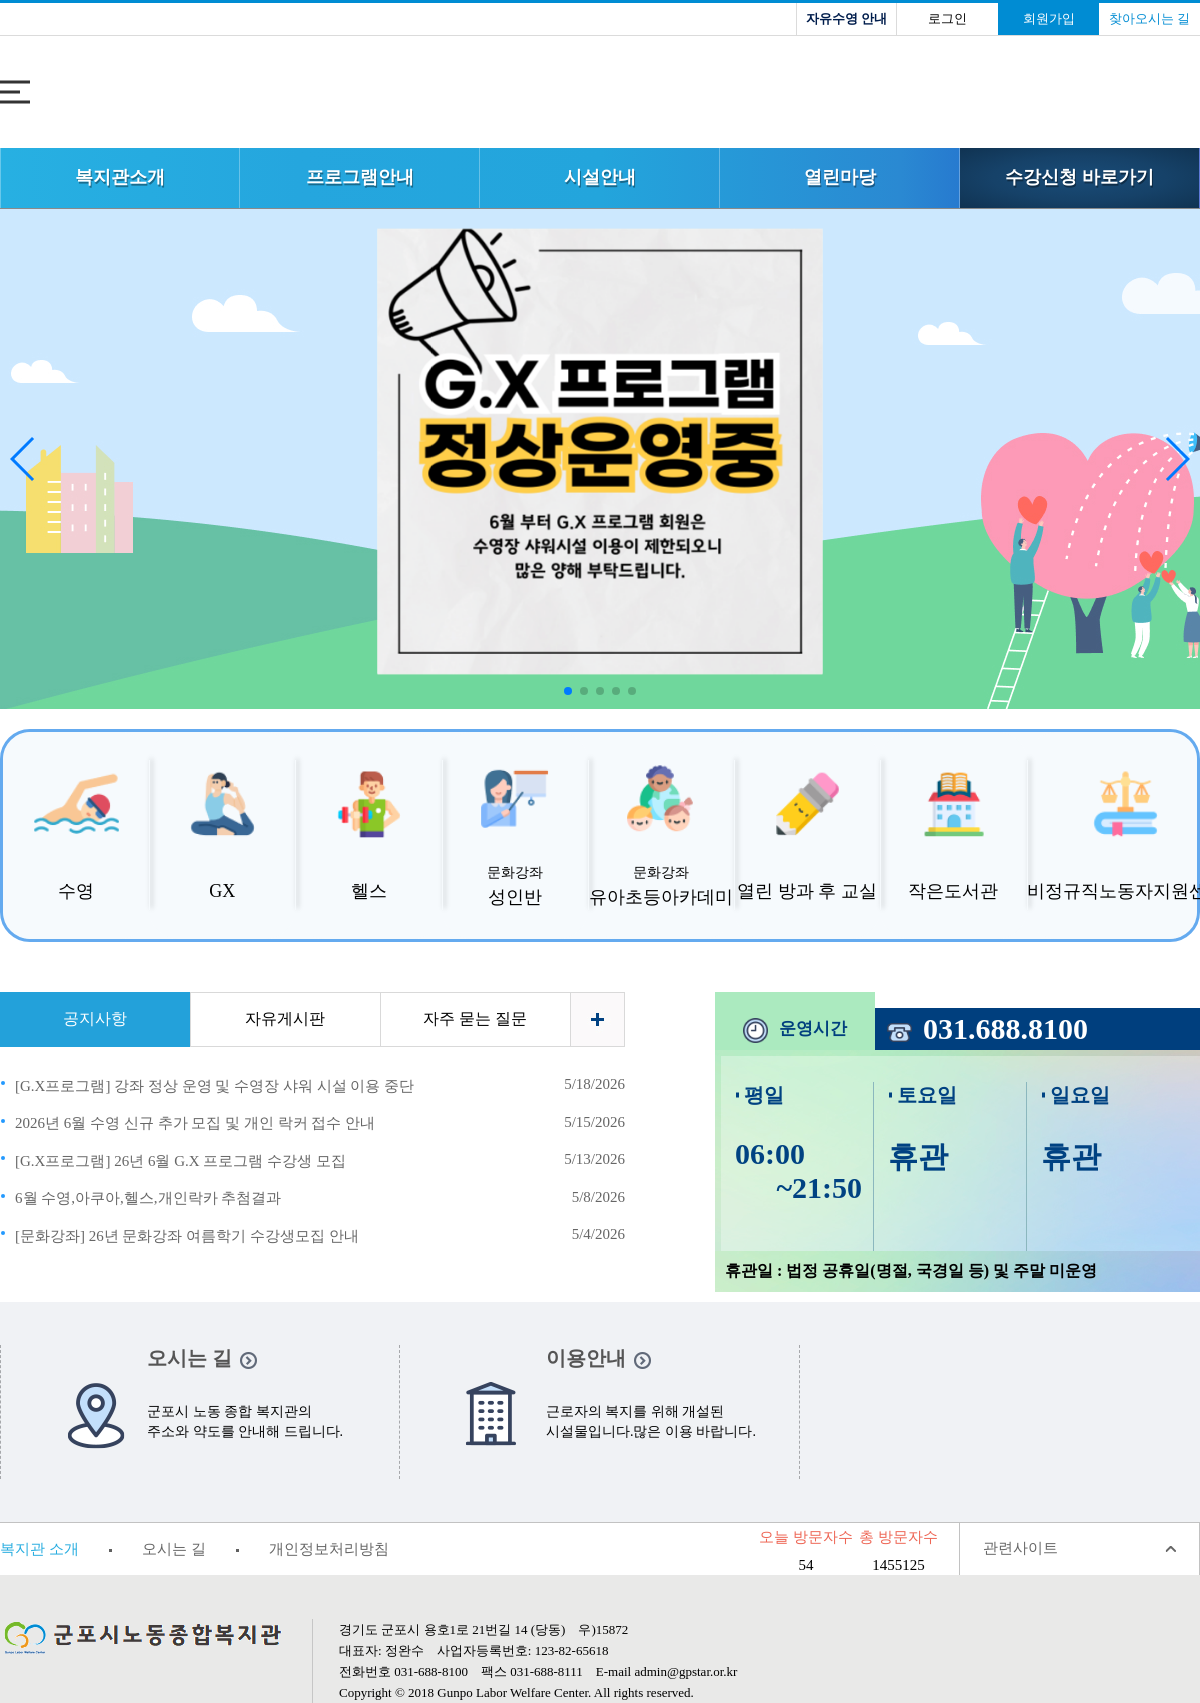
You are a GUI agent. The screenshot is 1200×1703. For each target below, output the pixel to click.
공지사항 (95, 1018)
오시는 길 (174, 1549)
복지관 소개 (39, 1549)
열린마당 (840, 177)
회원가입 (1049, 18)
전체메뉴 (15, 92)
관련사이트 (1020, 1548)
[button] (1176, 459)
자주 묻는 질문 (475, 1018)
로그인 (947, 18)
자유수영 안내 (846, 18)
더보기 (597, 1019)
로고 (600, 94)
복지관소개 (120, 177)
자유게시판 (285, 1018)
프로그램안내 (360, 177)
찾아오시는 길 (1149, 18)
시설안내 (600, 177)
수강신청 (1079, 177)
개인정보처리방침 (329, 1549)
